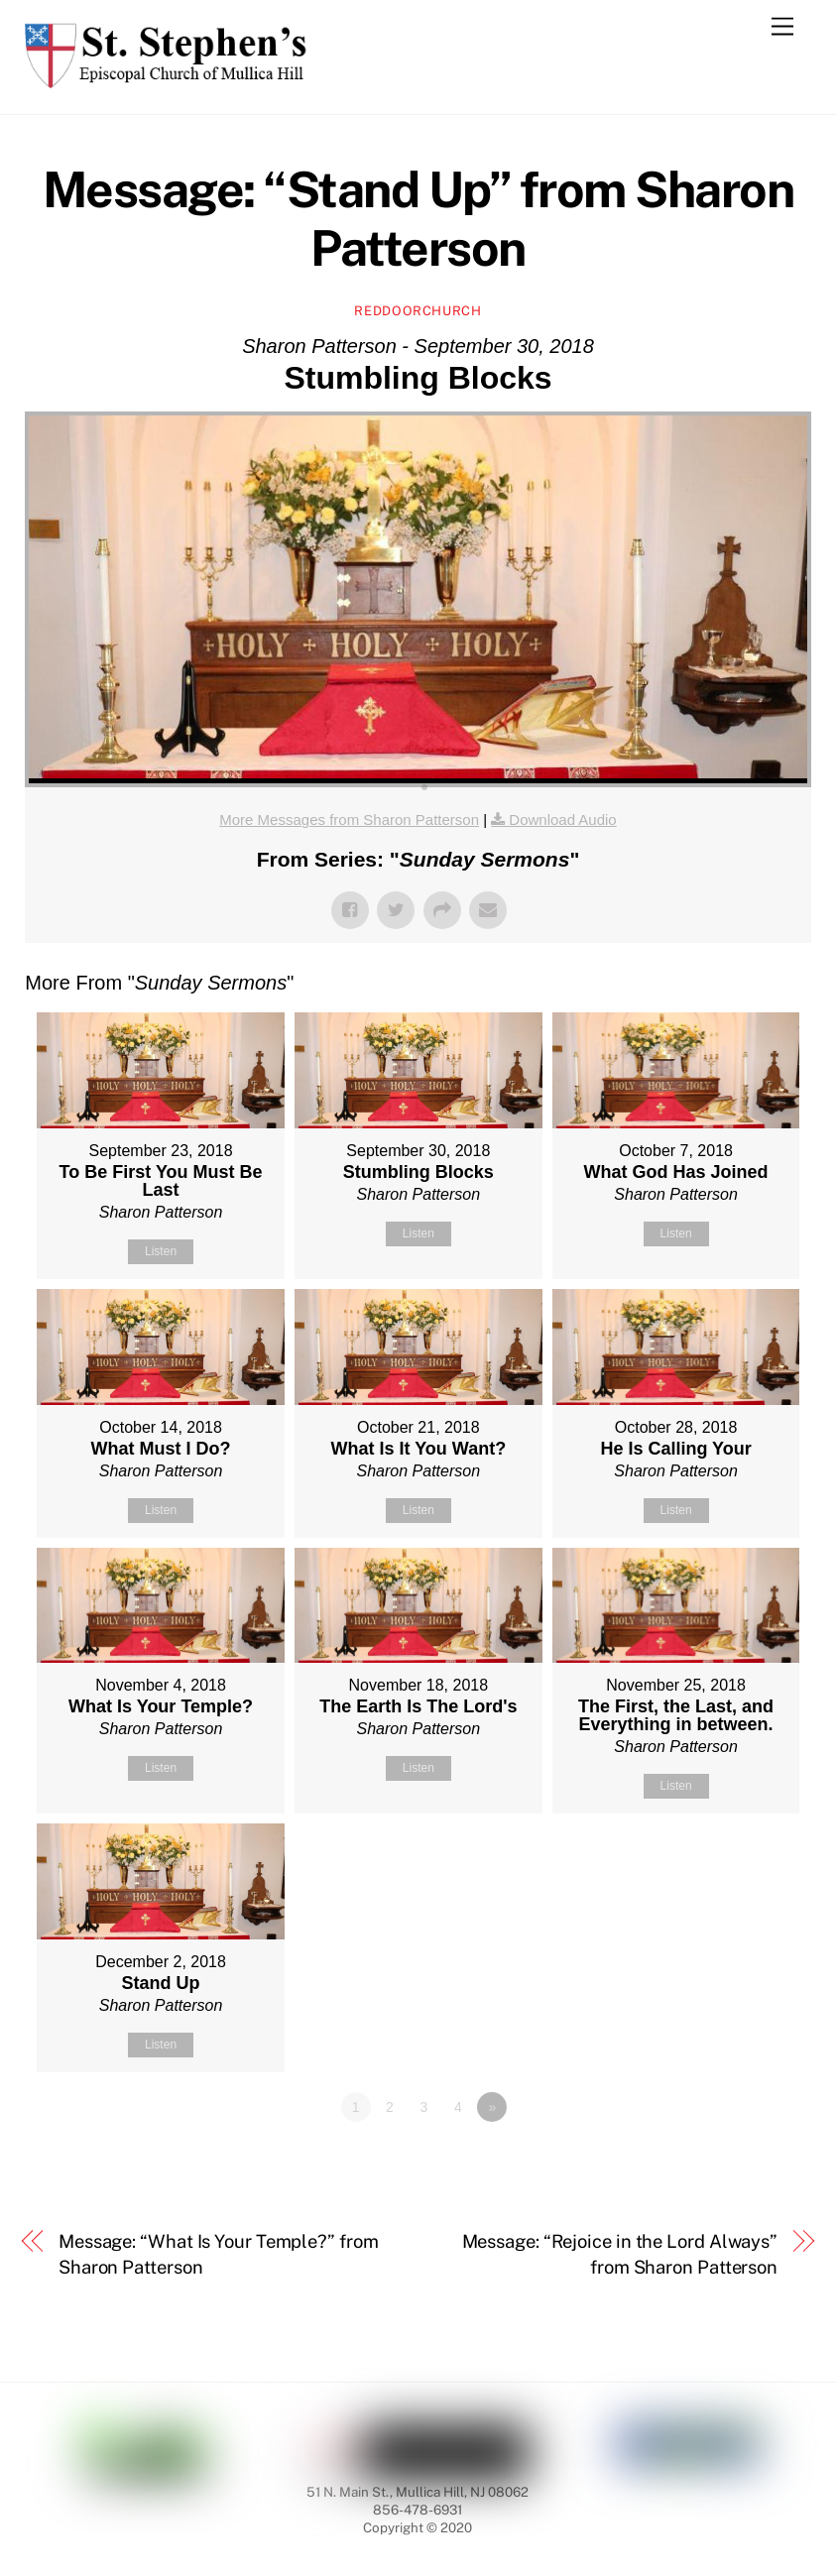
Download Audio (562, 819)
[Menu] (782, 27)
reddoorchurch (417, 310)
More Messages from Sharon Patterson (349, 819)
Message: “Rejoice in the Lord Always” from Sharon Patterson (620, 2254)
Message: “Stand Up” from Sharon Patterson (418, 219)
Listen (161, 1251)
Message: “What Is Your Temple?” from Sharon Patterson (219, 2254)
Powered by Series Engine (737, 2161)
